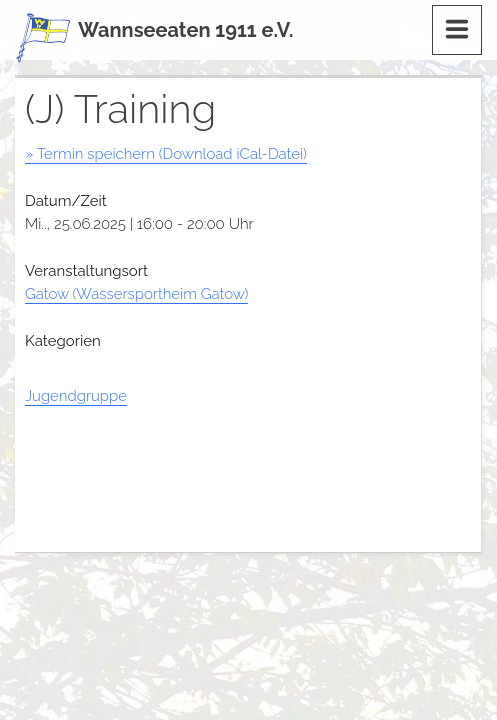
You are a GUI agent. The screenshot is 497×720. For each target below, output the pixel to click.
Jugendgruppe (76, 396)
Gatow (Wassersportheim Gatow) (136, 294)
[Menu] (457, 30)
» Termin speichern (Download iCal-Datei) (166, 154)
